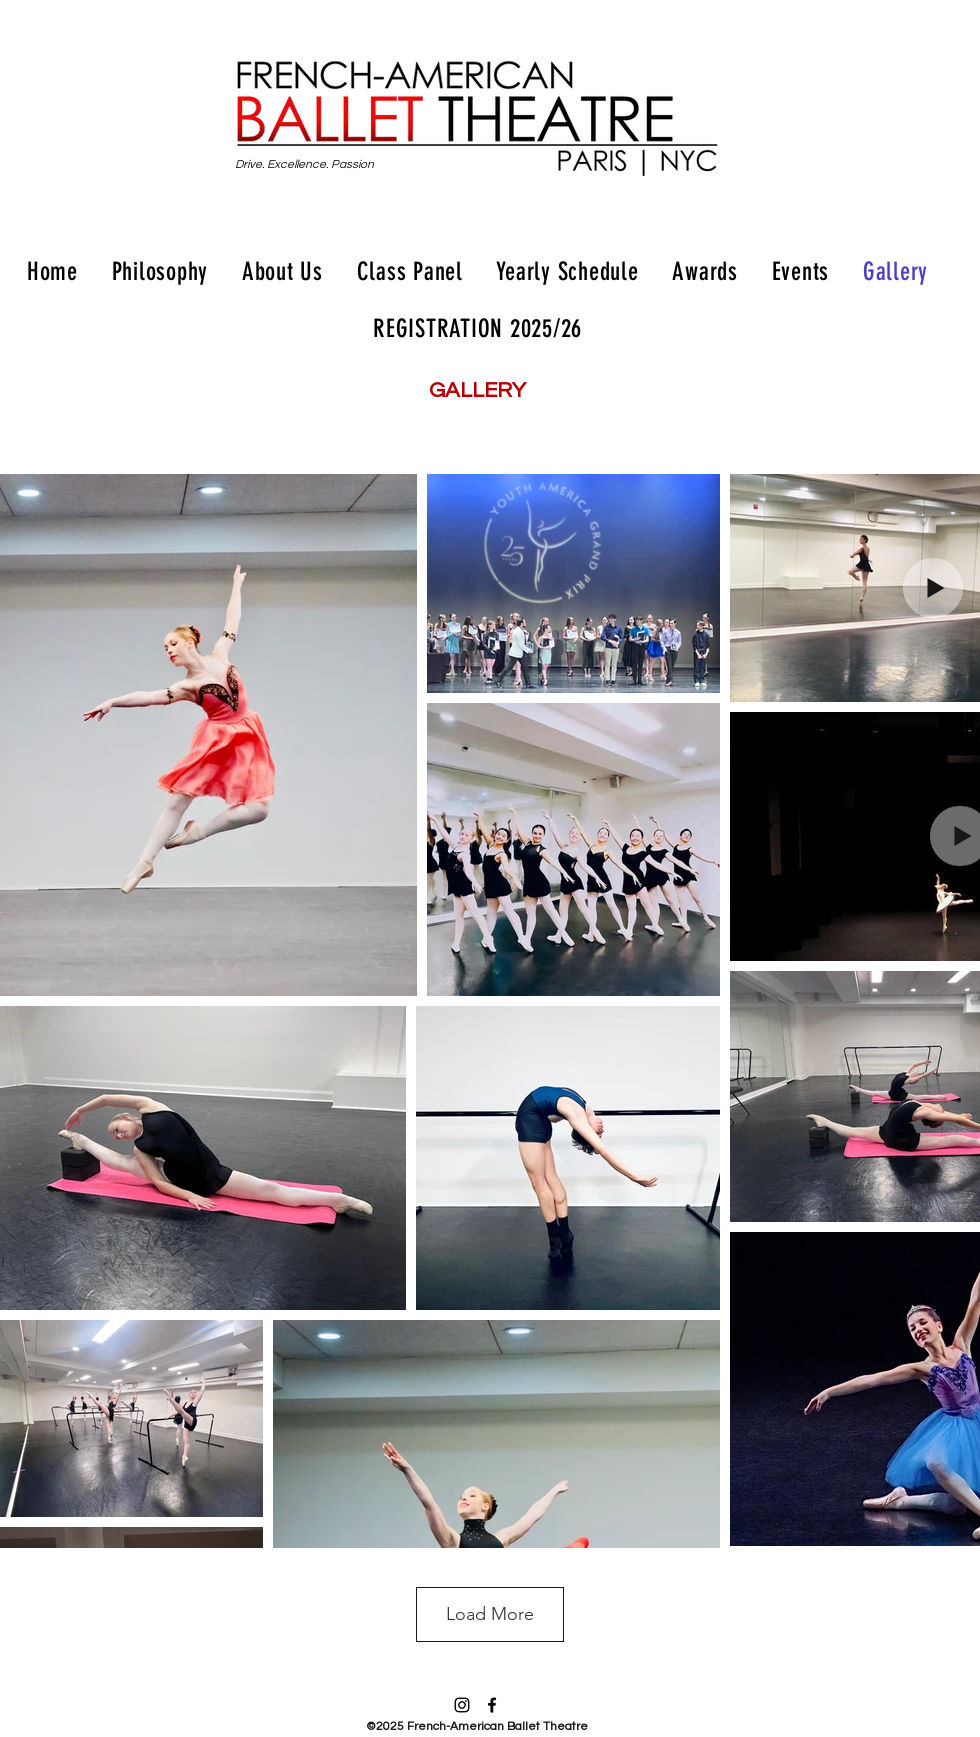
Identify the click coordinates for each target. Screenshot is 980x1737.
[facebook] (492, 1705)
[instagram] (462, 1705)
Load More (490, 1614)
